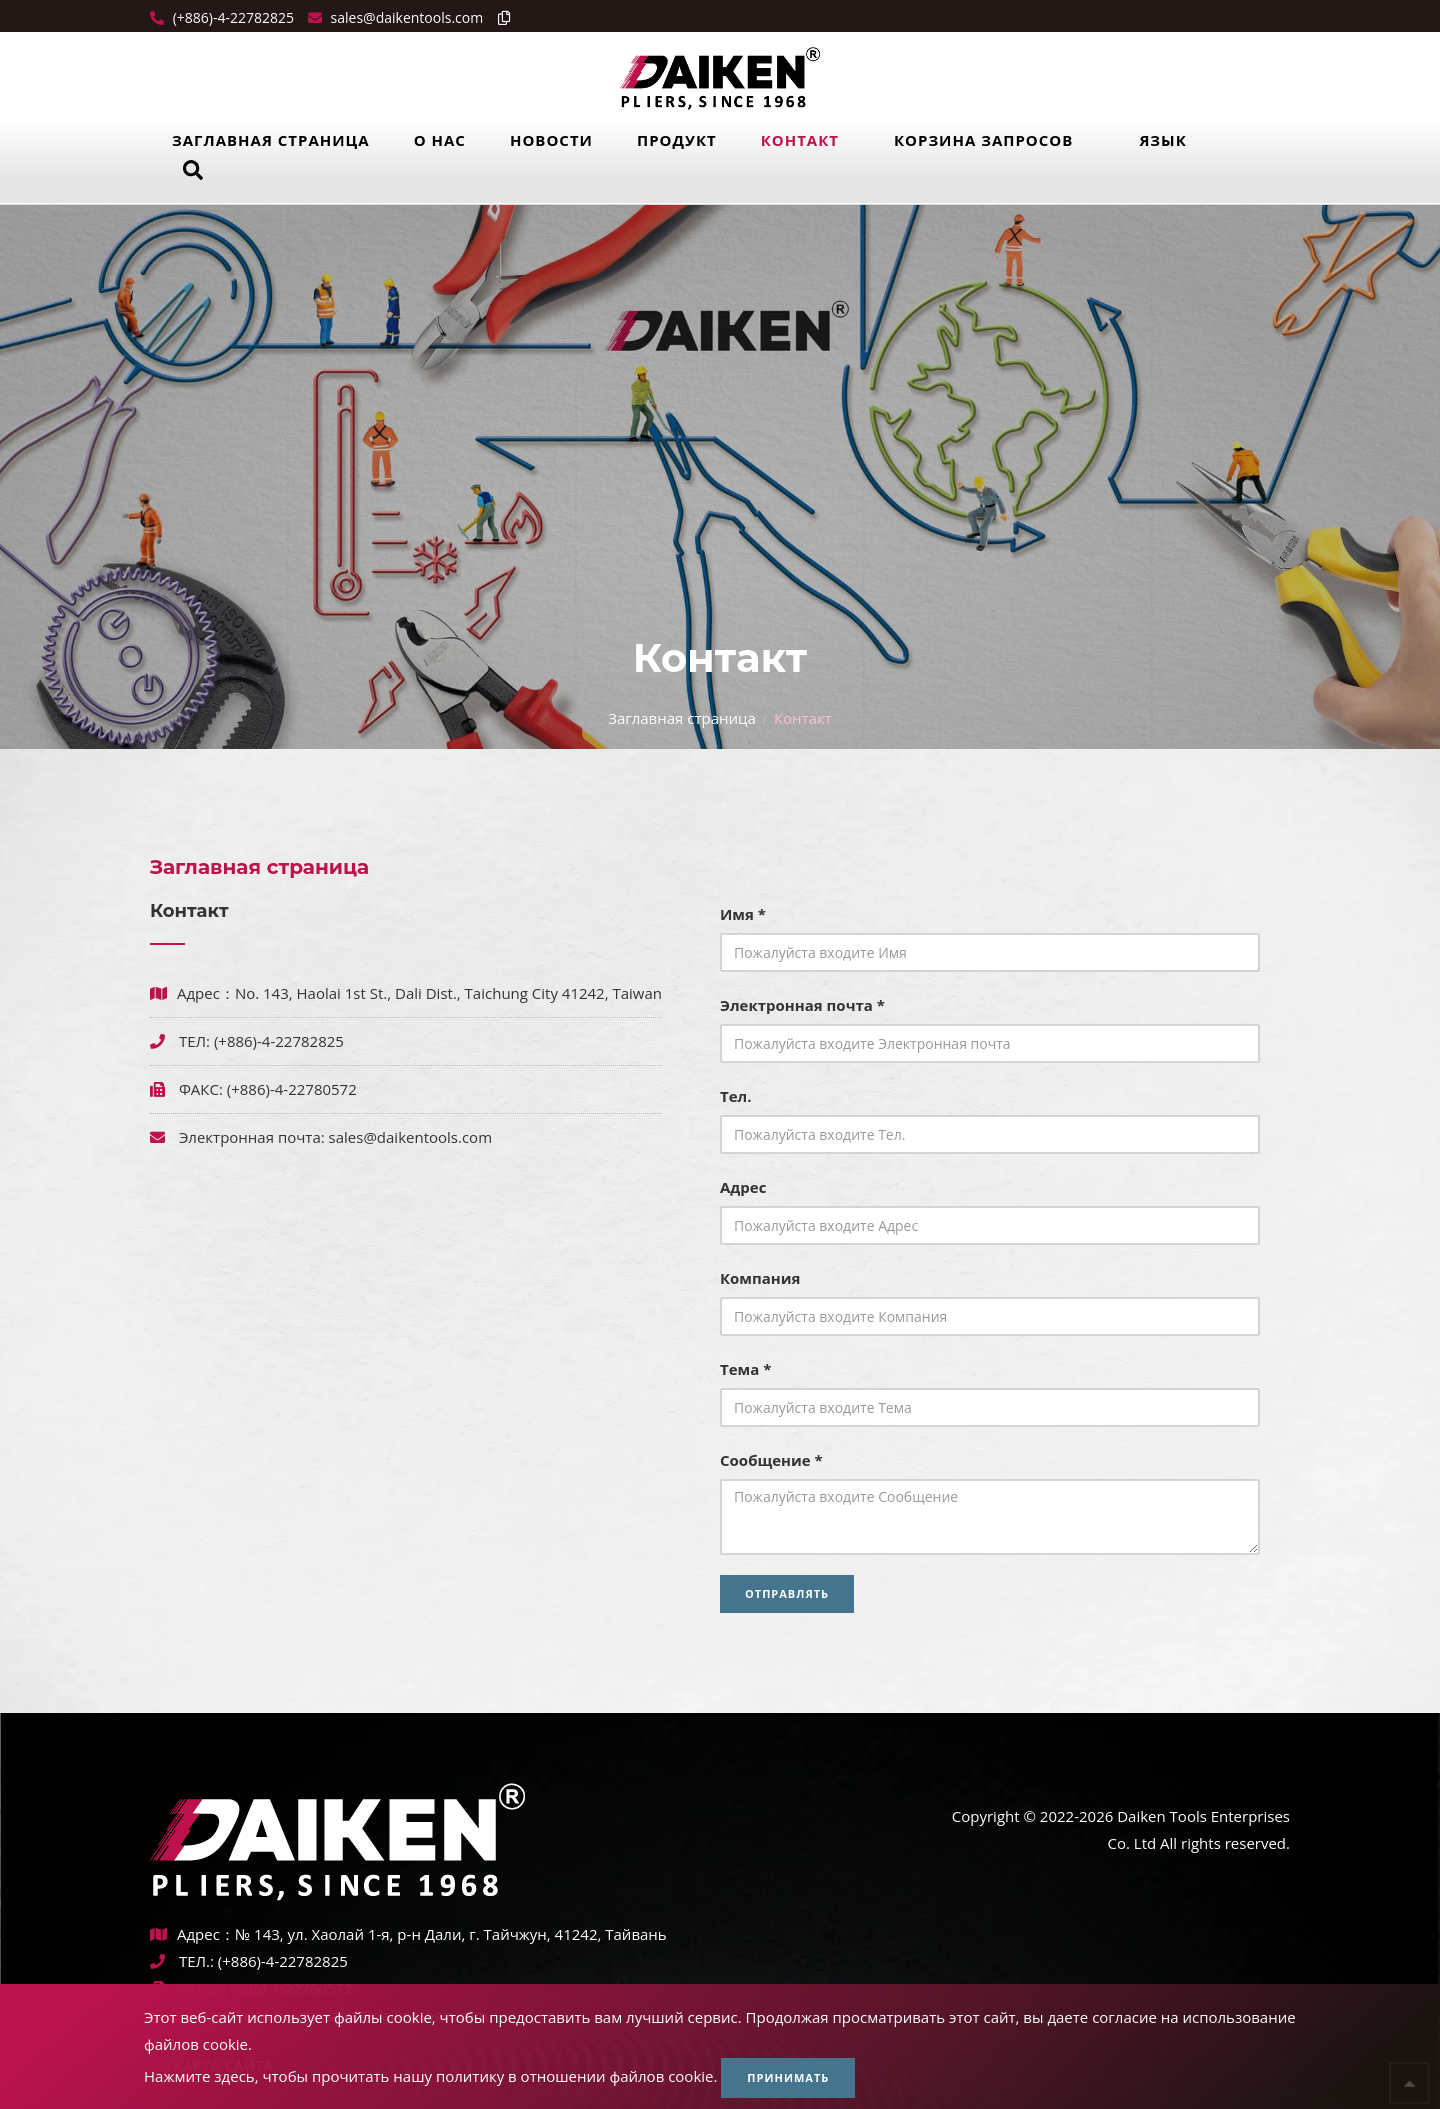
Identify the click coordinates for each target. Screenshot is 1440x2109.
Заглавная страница (271, 140)
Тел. (736, 1096)
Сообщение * (771, 1460)
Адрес (743, 1187)
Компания (760, 1278)
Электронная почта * (802, 1005)
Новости (551, 140)
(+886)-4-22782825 (231, 17)
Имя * (743, 914)
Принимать (788, 2077)
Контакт (800, 140)
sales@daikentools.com (410, 1137)
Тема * (745, 1369)
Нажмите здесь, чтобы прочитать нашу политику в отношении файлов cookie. (430, 2076)
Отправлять (787, 1593)
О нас (440, 140)
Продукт (677, 140)
